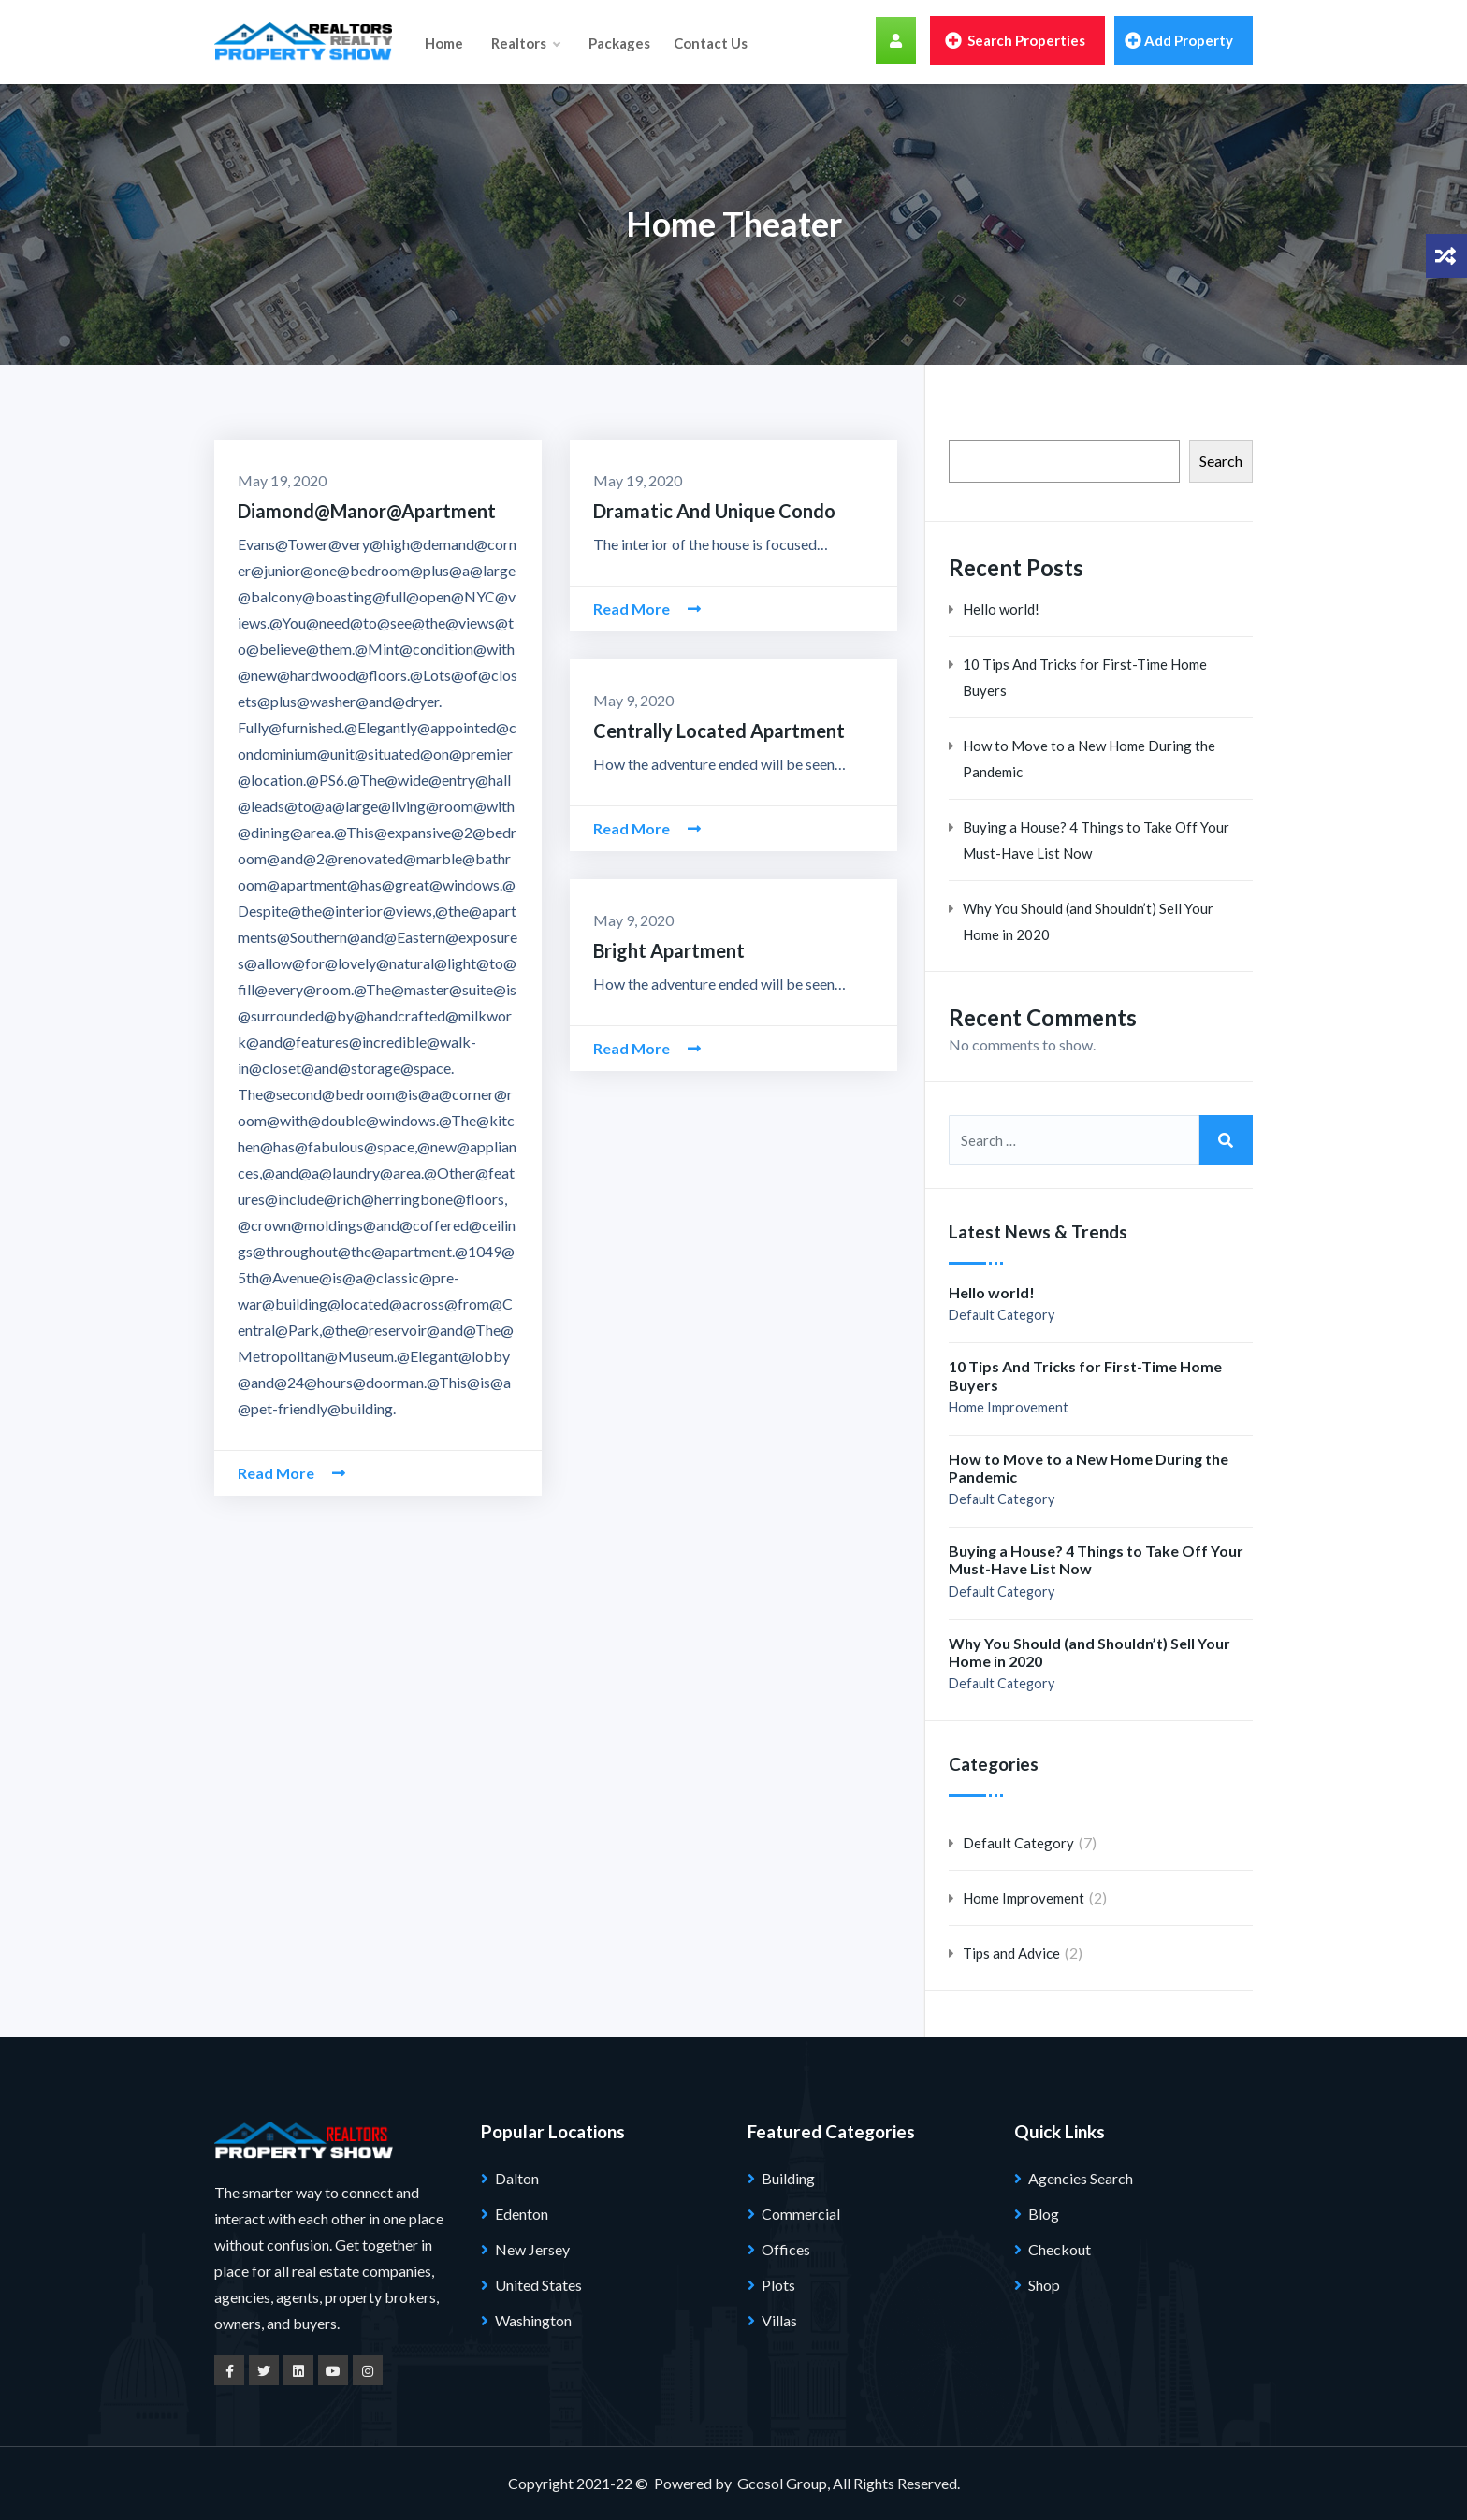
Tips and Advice (1011, 1953)
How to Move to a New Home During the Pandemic (1089, 758)
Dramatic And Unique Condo (714, 511)
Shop (1044, 2285)
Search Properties (1015, 40)
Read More (291, 1473)
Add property (1179, 40)
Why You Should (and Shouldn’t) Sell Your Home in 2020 (1088, 921)
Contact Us (710, 42)
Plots (778, 2285)
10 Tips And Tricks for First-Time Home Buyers (1085, 677)
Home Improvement (1008, 1407)
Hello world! (1001, 609)
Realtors (525, 42)
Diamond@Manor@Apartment (367, 511)
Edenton (521, 2214)
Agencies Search (1080, 2178)
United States (538, 2285)
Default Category (1001, 1315)
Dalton (517, 2178)
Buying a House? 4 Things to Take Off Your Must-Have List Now (1096, 840)
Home (444, 42)
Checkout (1059, 2249)
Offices (786, 2249)
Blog (1043, 2214)
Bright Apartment (669, 950)
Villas (779, 2320)
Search (1220, 461)
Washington (533, 2320)
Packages (618, 42)
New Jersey (532, 2249)
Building (788, 2178)
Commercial (801, 2214)
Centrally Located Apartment (719, 730)
